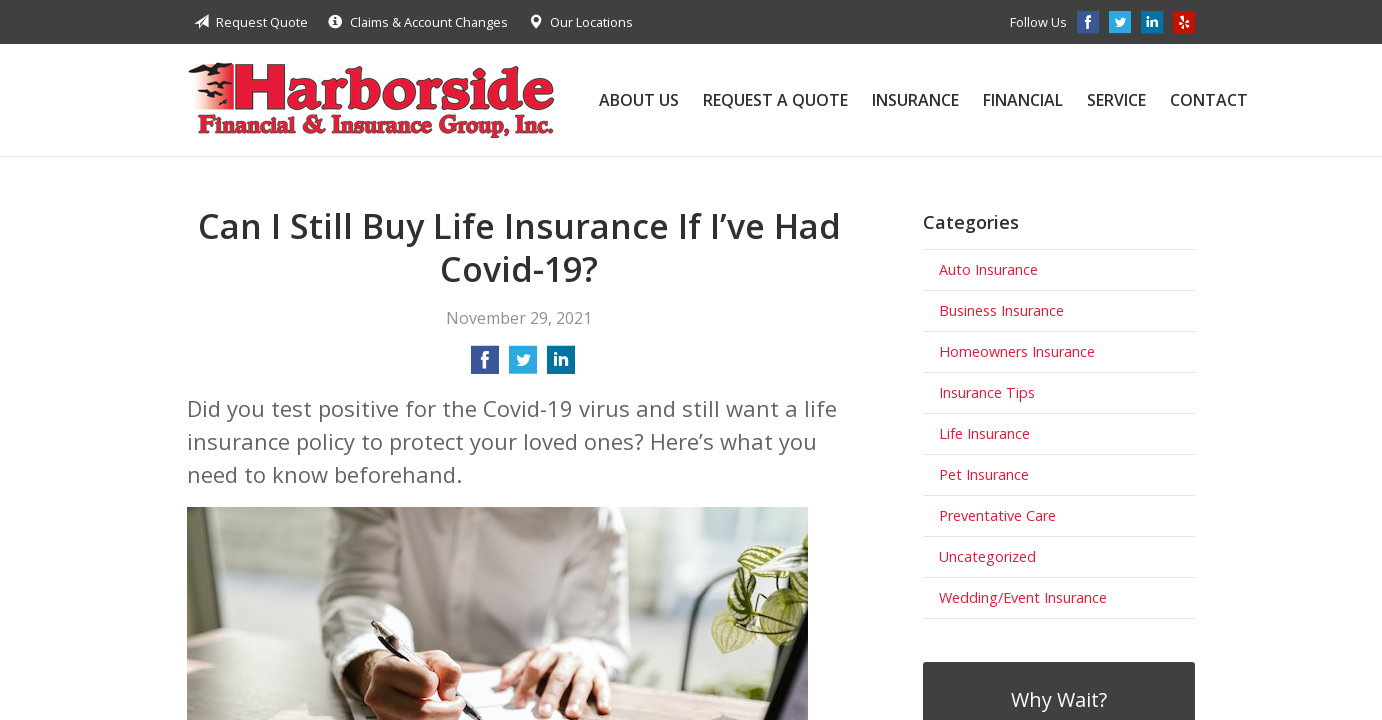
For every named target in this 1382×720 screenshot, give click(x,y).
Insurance (915, 100)
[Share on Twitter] (523, 366)
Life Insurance (984, 433)
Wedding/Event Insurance (1023, 597)
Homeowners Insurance (1017, 351)
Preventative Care (997, 515)
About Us (639, 100)
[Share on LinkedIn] (561, 366)
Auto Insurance (988, 269)
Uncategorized (987, 556)
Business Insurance (1001, 310)
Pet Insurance (984, 474)
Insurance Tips (987, 392)
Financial (1023, 100)
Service (1116, 100)
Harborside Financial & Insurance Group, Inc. (371, 100)
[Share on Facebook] (485, 366)
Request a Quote (775, 100)
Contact (1209, 100)
